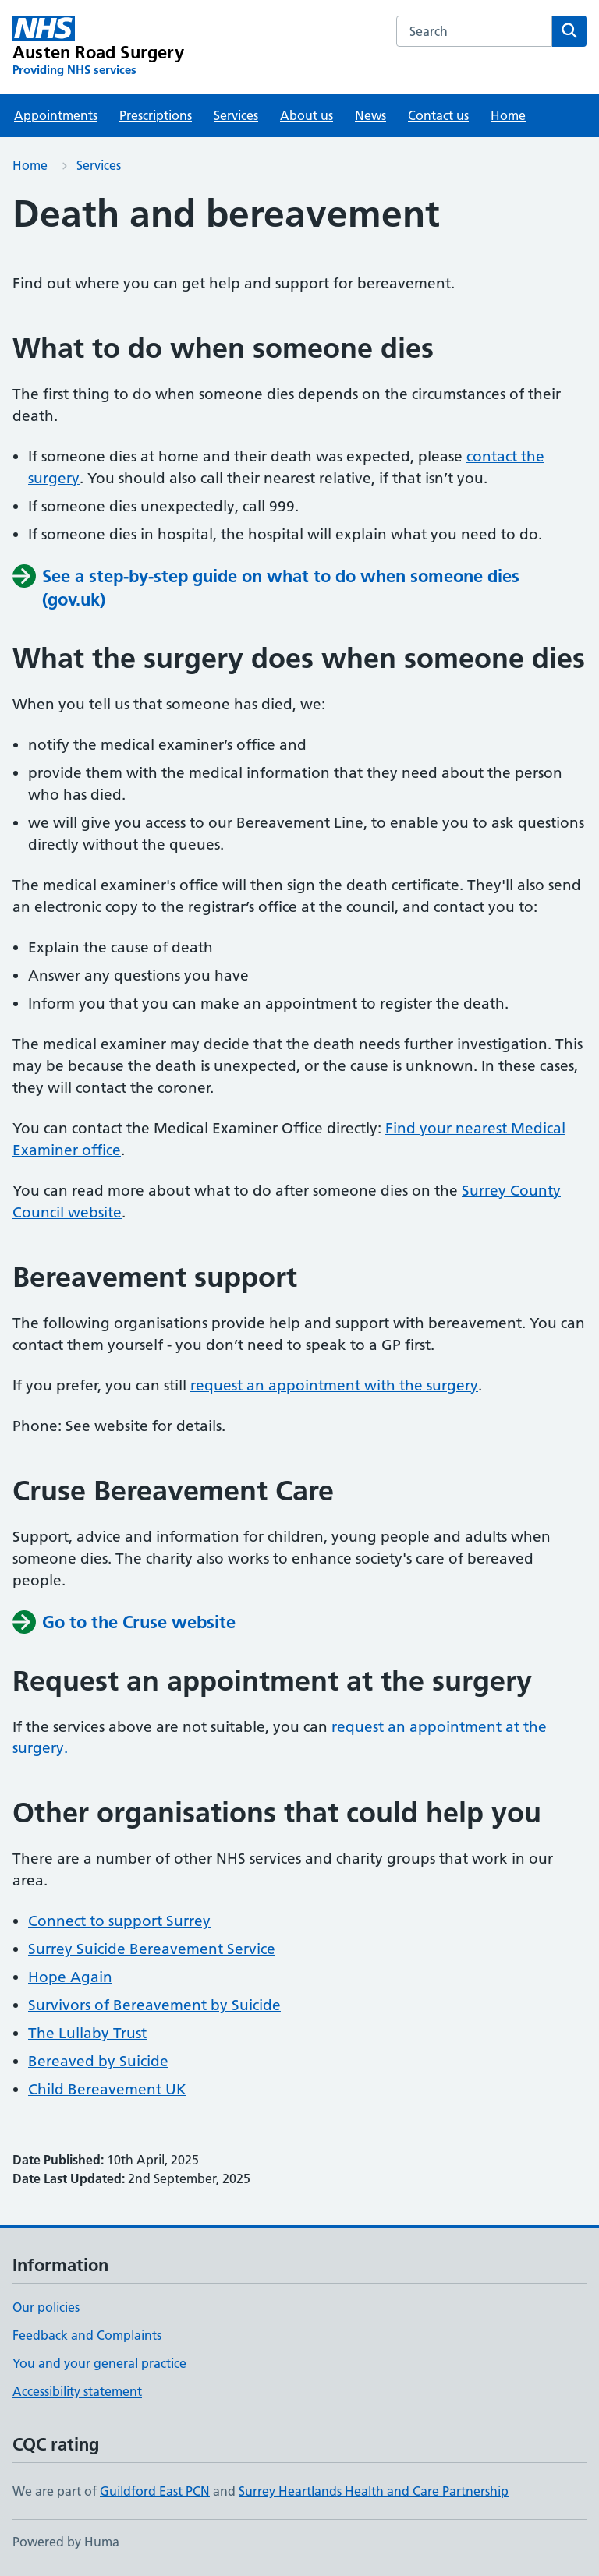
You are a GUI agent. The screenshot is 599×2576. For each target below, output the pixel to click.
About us (306, 115)
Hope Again (70, 1977)
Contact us (438, 115)
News (370, 115)
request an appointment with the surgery (334, 1385)
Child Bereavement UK (107, 2089)
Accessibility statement (77, 2391)
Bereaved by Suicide (98, 2061)
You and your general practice (99, 2363)
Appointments (55, 115)
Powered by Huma (65, 2541)
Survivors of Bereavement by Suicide (154, 2005)
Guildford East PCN (155, 2491)
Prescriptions (155, 115)
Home (508, 115)
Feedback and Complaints (86, 2335)
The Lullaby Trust (87, 2033)
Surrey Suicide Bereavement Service (151, 1949)
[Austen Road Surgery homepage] (98, 47)
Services (236, 115)
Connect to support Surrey (119, 1921)
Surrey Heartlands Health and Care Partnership (374, 2491)
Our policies (46, 2307)
